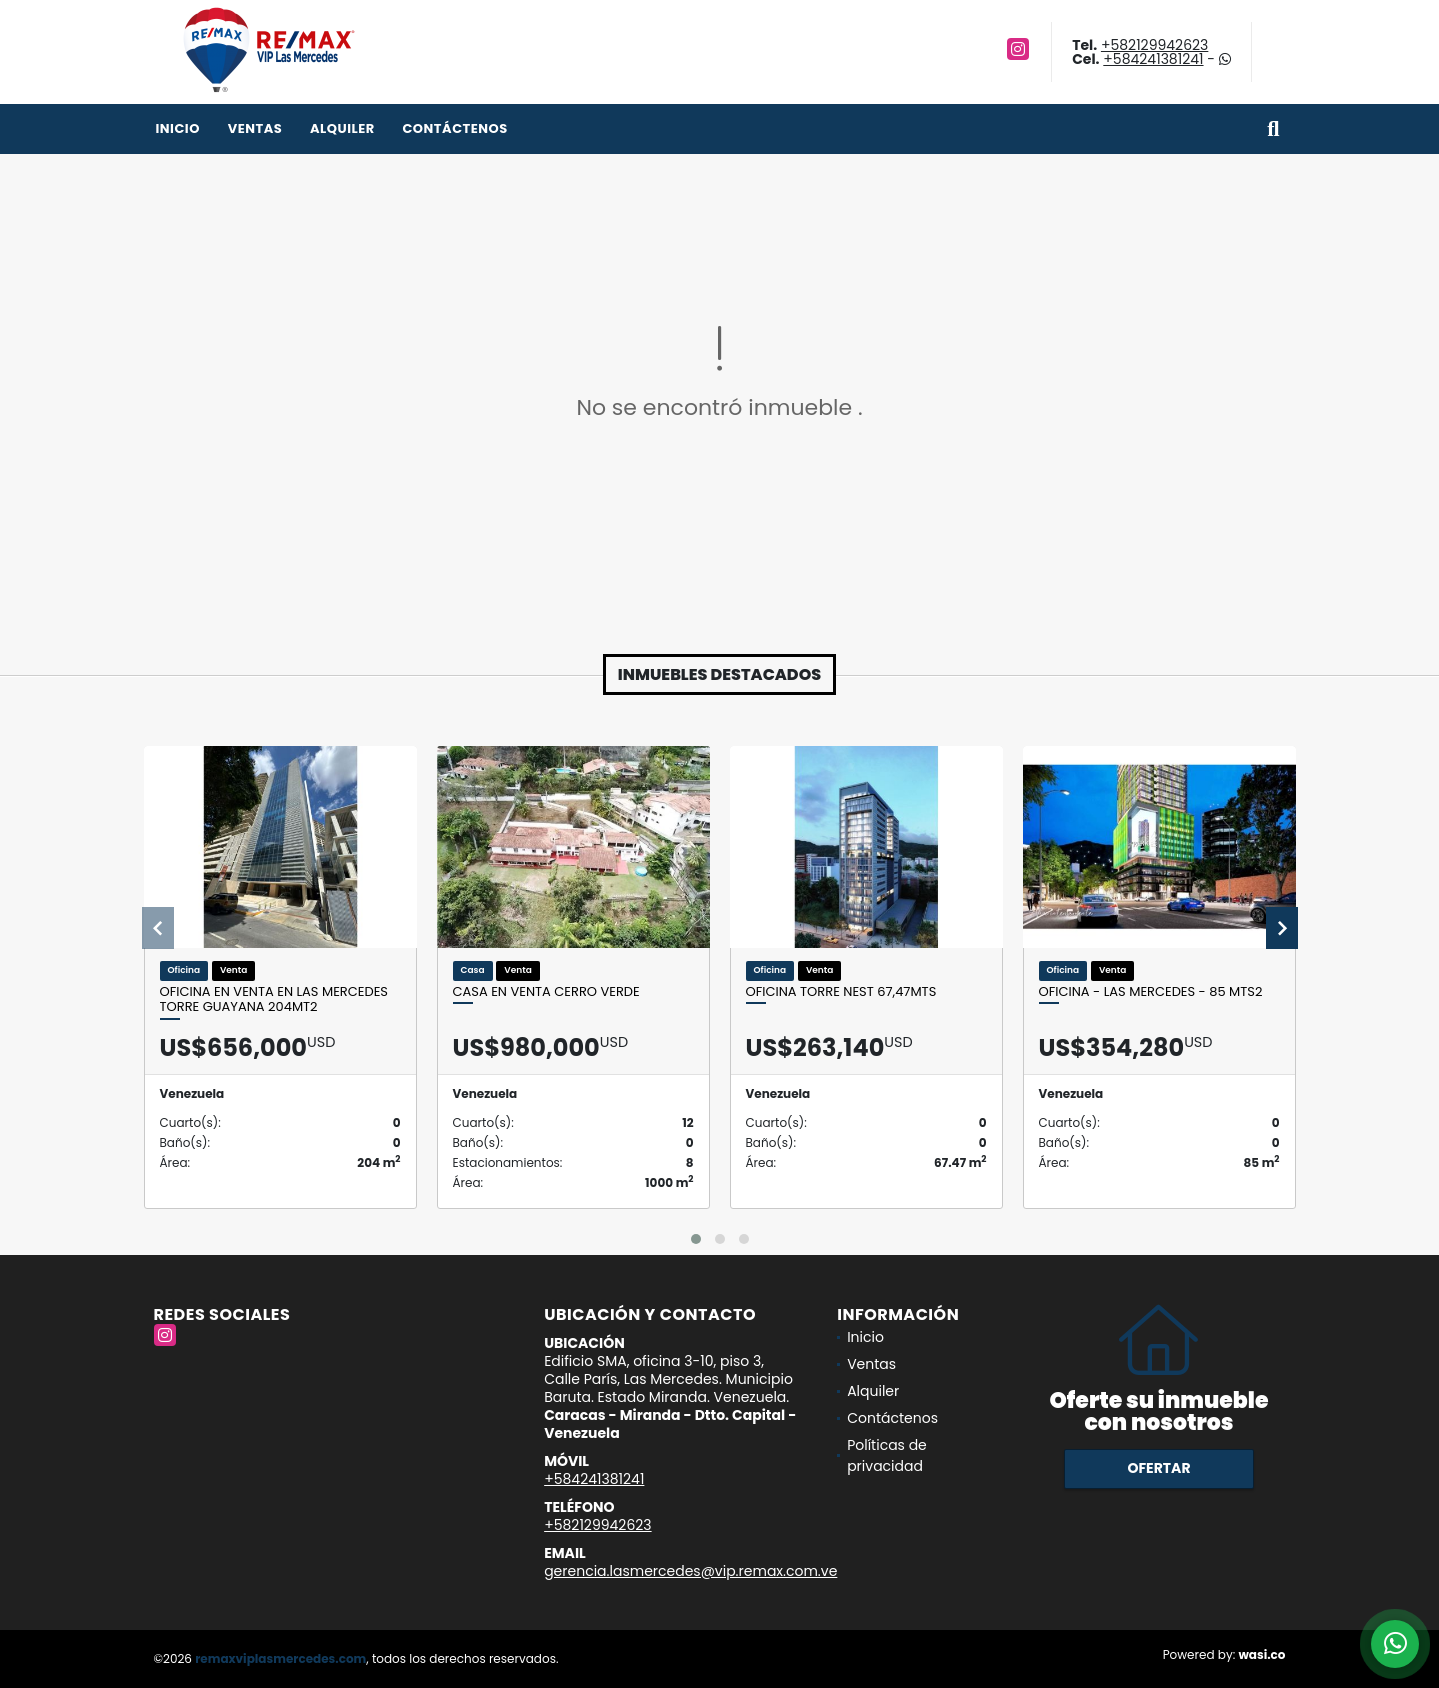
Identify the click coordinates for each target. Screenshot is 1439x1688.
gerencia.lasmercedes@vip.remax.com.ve (690, 1571)
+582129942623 (1154, 45)
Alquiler (342, 128)
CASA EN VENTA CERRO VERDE (546, 992)
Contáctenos (454, 128)
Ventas (255, 128)
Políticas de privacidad (887, 1455)
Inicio (178, 128)
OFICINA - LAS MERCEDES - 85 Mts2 (1151, 992)
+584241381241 (1153, 59)
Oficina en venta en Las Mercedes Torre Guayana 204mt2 (274, 999)
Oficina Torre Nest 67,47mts (841, 992)
